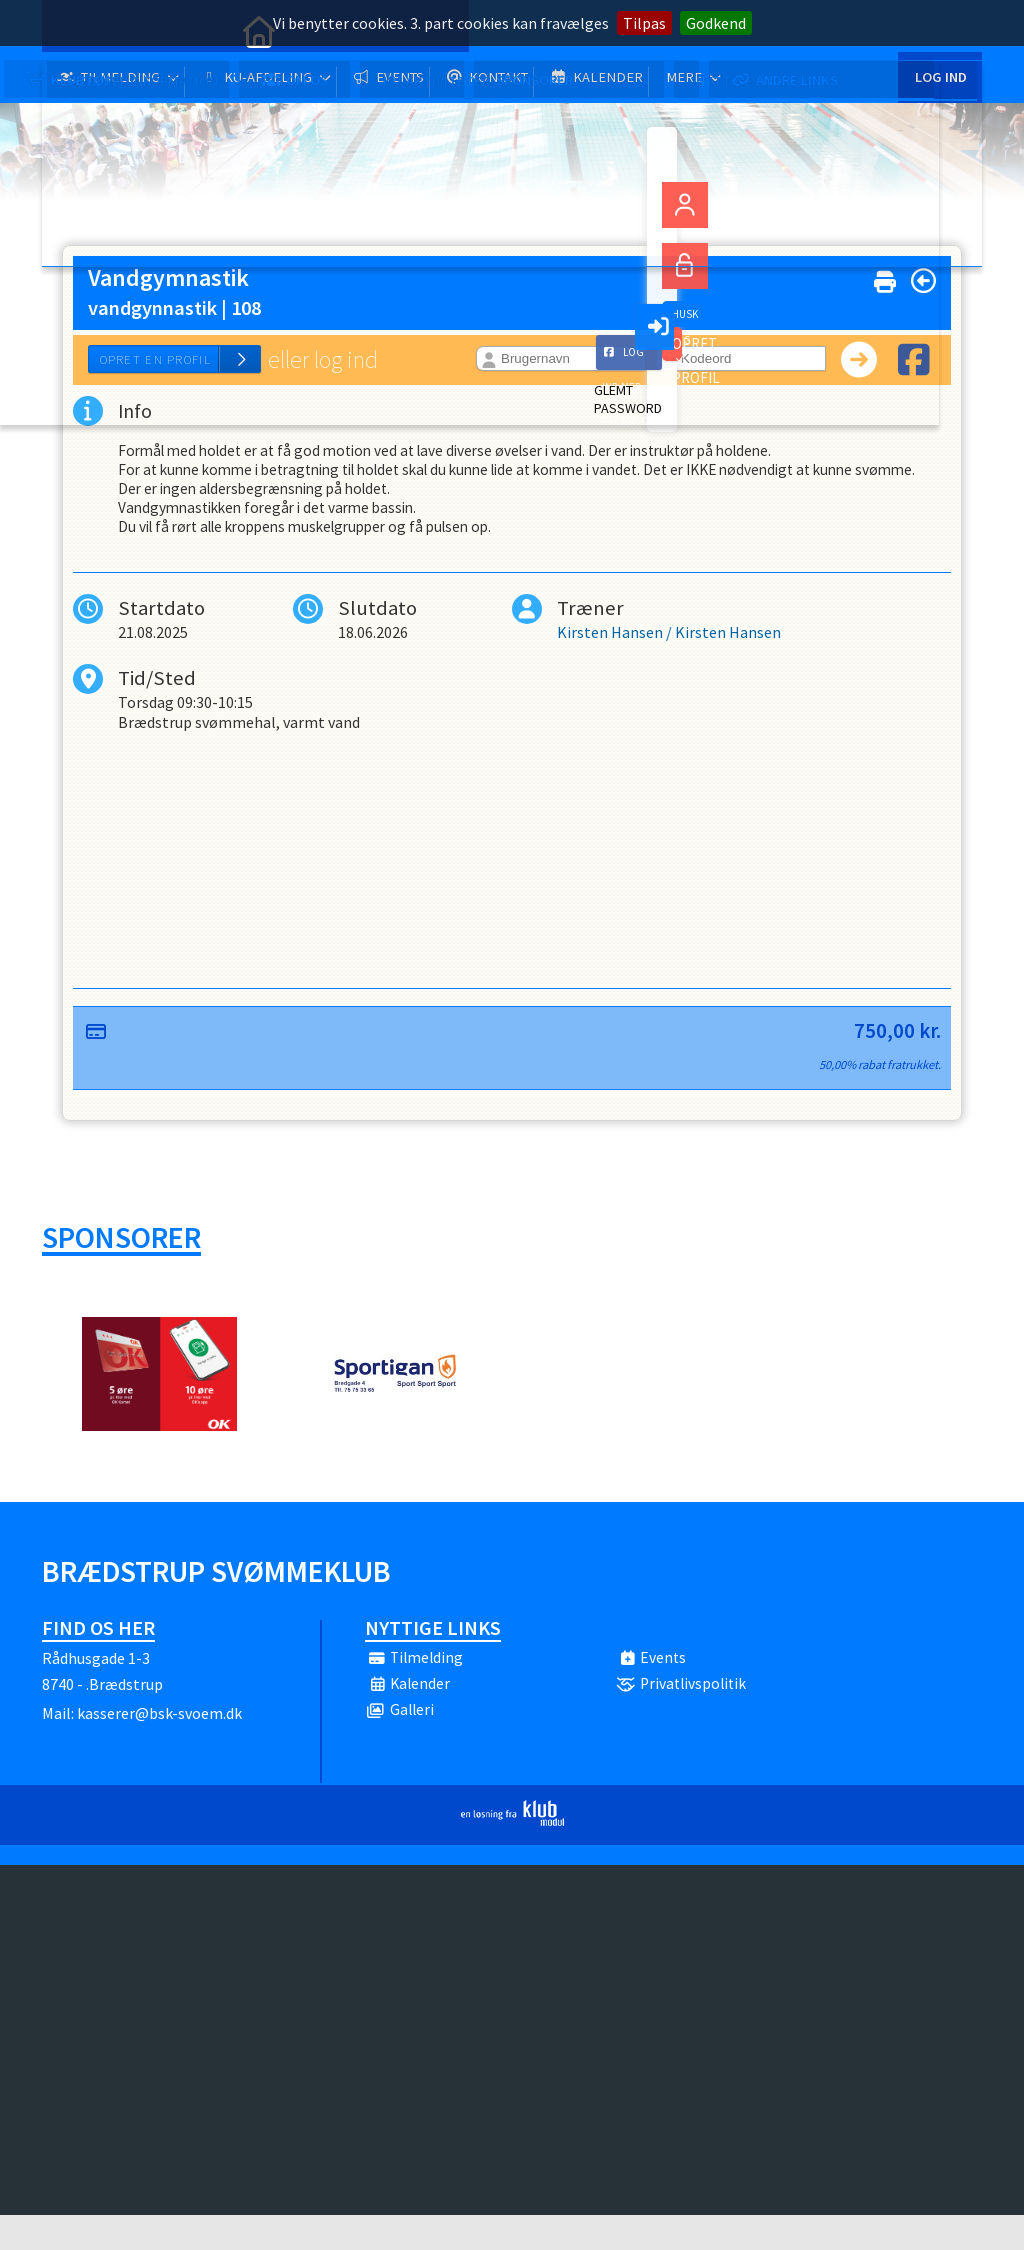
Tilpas (644, 23)
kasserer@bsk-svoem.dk (159, 1748)
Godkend (716, 23)
